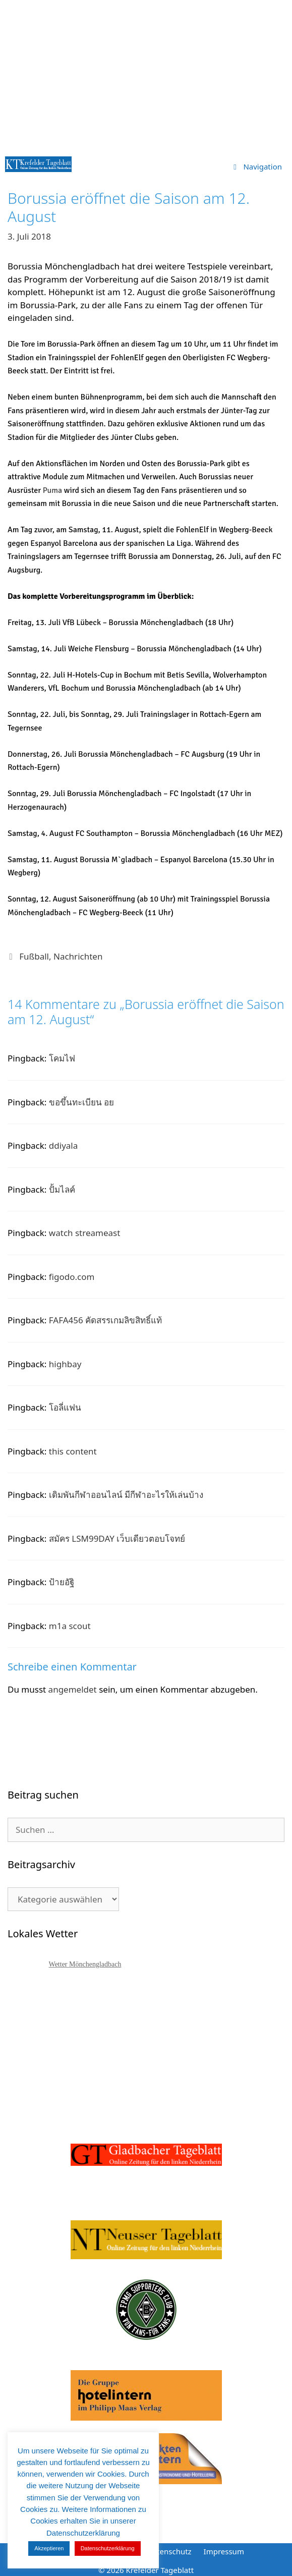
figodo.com (72, 1276)
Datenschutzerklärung (108, 2548)
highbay (65, 1364)
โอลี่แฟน (65, 1407)
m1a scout (70, 1626)
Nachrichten (77, 956)
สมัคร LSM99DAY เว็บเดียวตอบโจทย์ (117, 1538)
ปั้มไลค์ (62, 1189)
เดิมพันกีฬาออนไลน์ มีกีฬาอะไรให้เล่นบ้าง (126, 1494)
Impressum (224, 2551)
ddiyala (63, 1145)
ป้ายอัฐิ (61, 1582)
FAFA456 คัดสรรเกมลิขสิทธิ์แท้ (105, 1320)
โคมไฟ (62, 1058)
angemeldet (72, 1689)
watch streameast (85, 1233)
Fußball (34, 956)
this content (73, 1451)
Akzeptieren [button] (49, 2548)
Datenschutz (169, 2551)
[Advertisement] (146, 75)
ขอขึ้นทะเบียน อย (81, 1102)
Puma (52, 490)
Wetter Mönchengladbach (85, 1964)
